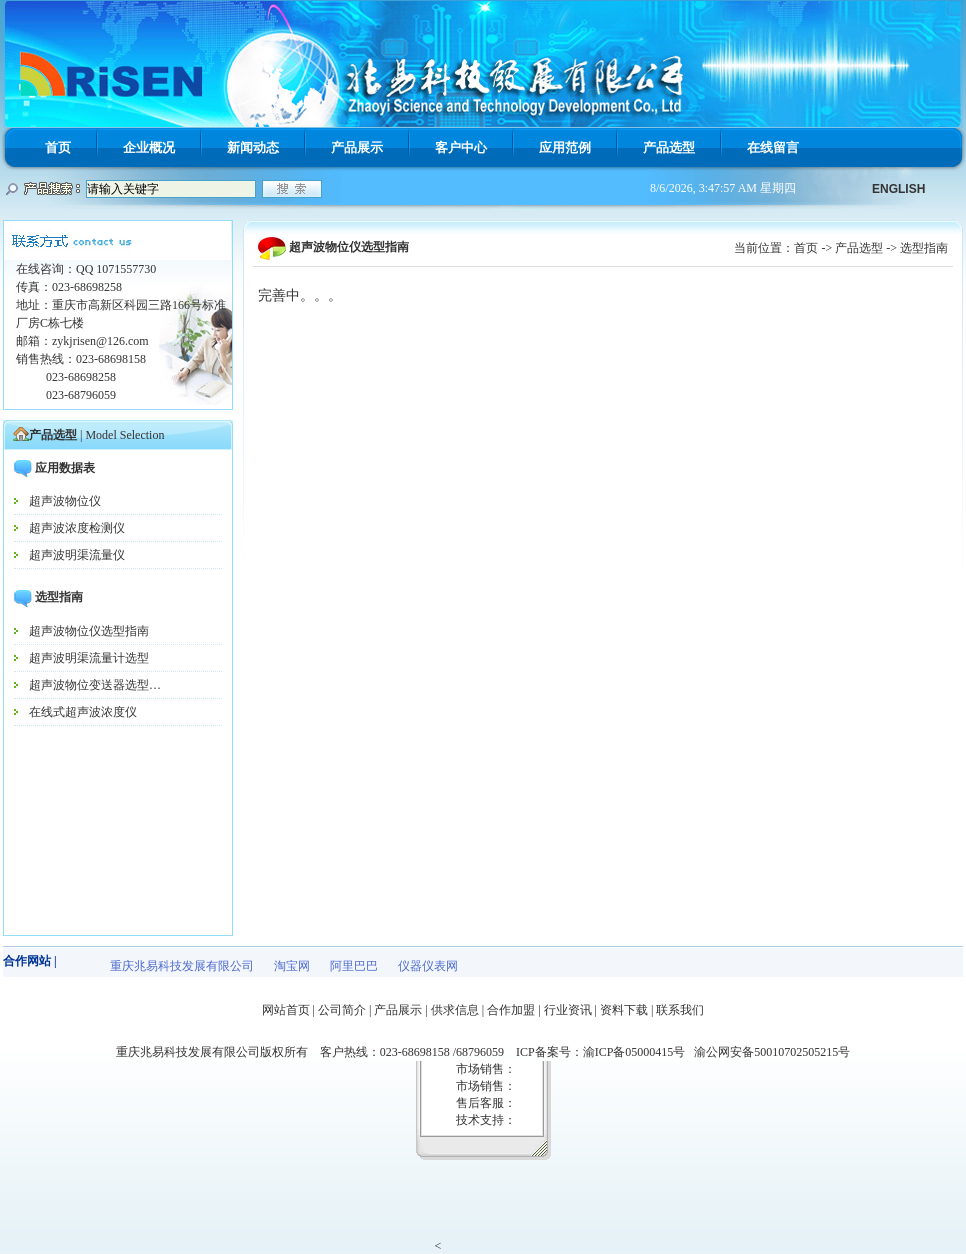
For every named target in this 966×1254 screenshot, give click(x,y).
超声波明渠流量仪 (77, 555)
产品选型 (669, 147)
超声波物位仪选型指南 (89, 631)
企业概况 (149, 147)
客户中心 (461, 147)
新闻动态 (253, 147)
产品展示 (357, 147)
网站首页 (286, 1010)
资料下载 (624, 1010)
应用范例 (565, 147)
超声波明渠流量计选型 (89, 658)
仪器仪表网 (428, 966)
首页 (58, 147)
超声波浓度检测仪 (77, 528)
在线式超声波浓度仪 (83, 712)
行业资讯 (568, 1010)
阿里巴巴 (354, 966)
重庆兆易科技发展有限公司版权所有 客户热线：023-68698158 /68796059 (316, 1052)
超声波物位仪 (65, 501)
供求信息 (455, 1010)
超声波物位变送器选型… (95, 685)
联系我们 (680, 1010)
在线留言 (773, 147)
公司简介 (342, 1010)
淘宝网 (292, 966)
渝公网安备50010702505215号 (772, 1052)
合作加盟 (511, 1010)
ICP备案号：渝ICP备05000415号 (605, 1052)
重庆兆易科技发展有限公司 (182, 966)
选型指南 (924, 248)
